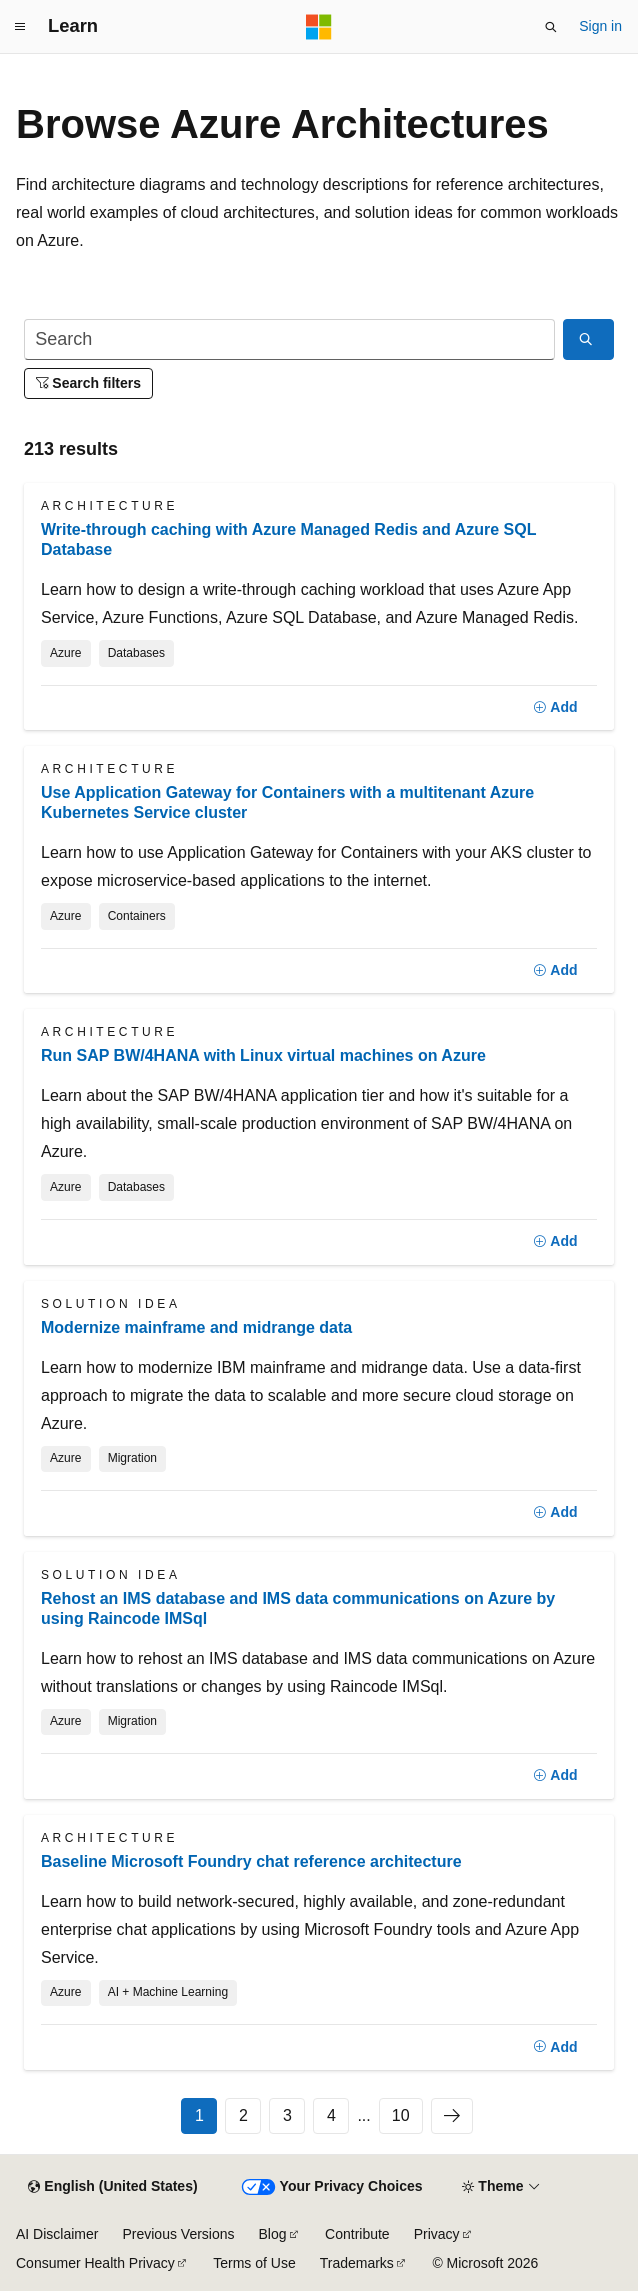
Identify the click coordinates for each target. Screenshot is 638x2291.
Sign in (600, 26)
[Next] (452, 2116)
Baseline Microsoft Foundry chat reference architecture (251, 1861)
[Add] (555, 708)
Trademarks (357, 2263)
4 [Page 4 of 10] (331, 2115)
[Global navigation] (20, 27)
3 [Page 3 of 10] (287, 2115)
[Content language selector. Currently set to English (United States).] (112, 2187)
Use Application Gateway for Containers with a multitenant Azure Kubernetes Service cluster (287, 802)
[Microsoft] (319, 27)
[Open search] (551, 27)
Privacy (437, 2234)
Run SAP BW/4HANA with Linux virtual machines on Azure (263, 1055)
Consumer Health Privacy (95, 2263)
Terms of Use (254, 2263)
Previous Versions (178, 2234)
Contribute (357, 2234)
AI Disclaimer (57, 2234)
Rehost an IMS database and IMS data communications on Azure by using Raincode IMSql (298, 1608)
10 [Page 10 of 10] (401, 2115)
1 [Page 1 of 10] (199, 2115)
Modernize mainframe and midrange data (196, 1327)
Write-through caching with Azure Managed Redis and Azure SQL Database (288, 539)
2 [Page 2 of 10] (243, 2115)
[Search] (289, 339)
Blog (273, 2234)
